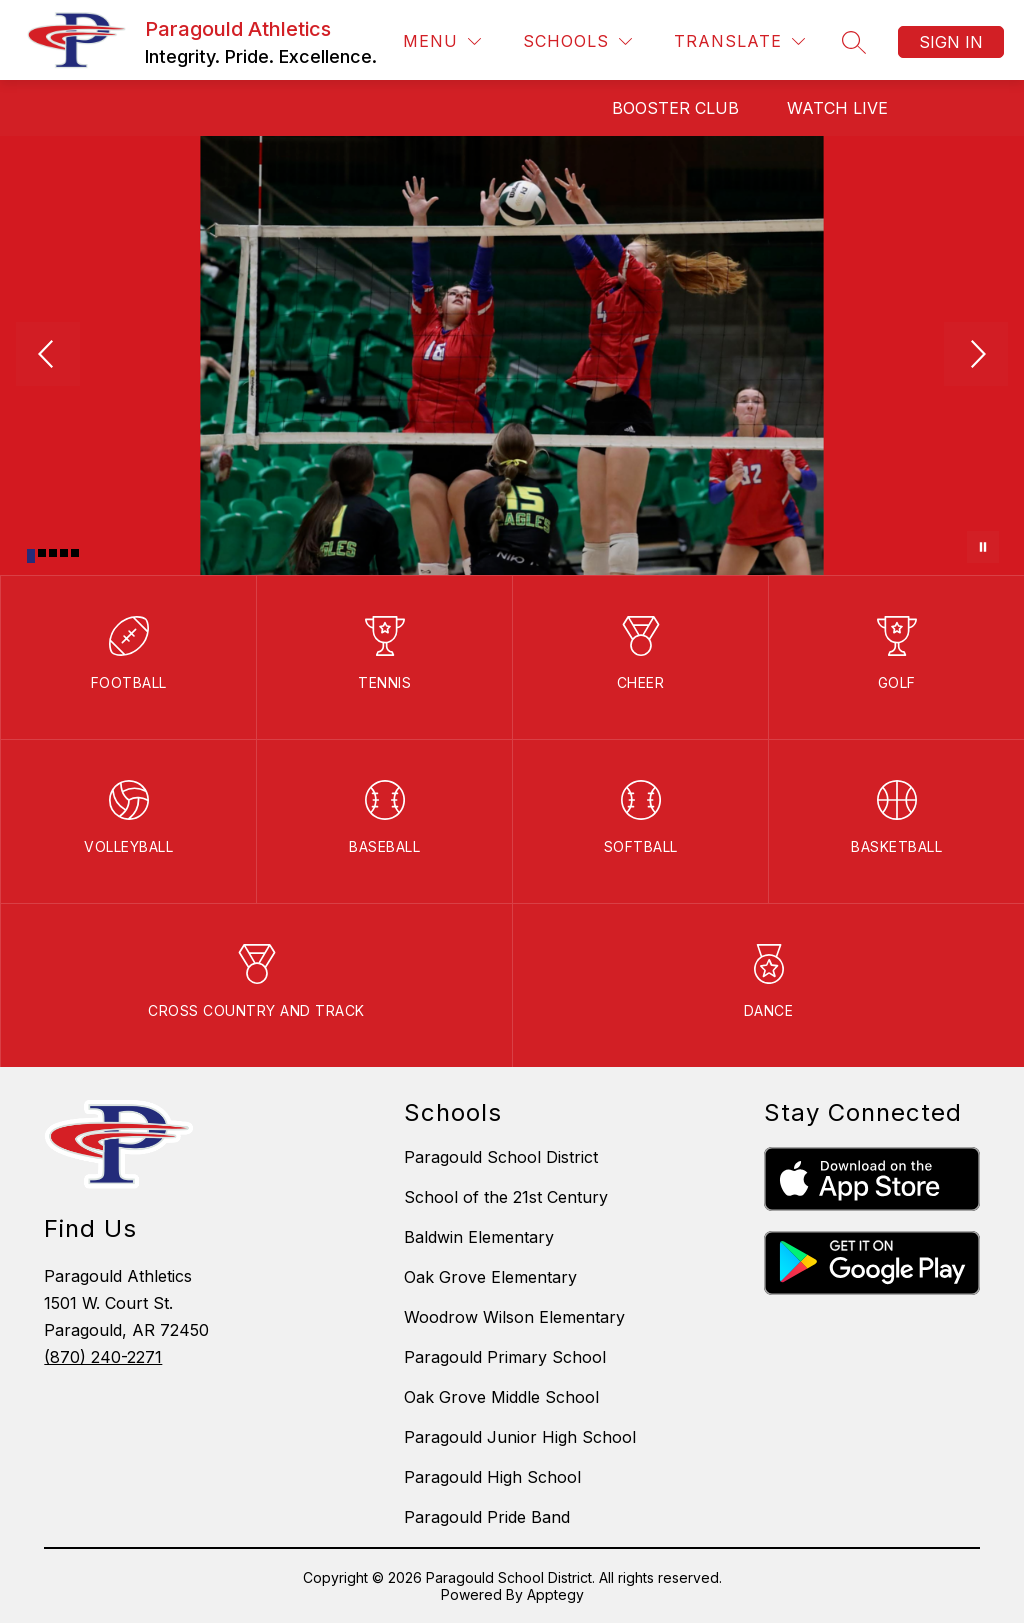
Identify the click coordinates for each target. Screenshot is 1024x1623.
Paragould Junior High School (520, 1437)
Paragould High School (492, 1477)
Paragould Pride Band (487, 1517)
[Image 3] (53, 553)
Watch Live (837, 108)
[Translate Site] (739, 41)
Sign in (951, 42)
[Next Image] (976, 356)
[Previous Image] (48, 356)
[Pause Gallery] (983, 547)
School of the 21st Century (506, 1197)
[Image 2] (42, 553)
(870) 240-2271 (103, 1357)
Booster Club (675, 108)
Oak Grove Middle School (501, 1397)
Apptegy (555, 1594)
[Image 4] (64, 553)
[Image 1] (31, 556)
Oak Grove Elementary (490, 1277)
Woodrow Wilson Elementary (514, 1317)
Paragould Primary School (505, 1357)
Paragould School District (501, 1157)
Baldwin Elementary (479, 1237)
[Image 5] (75, 553)
